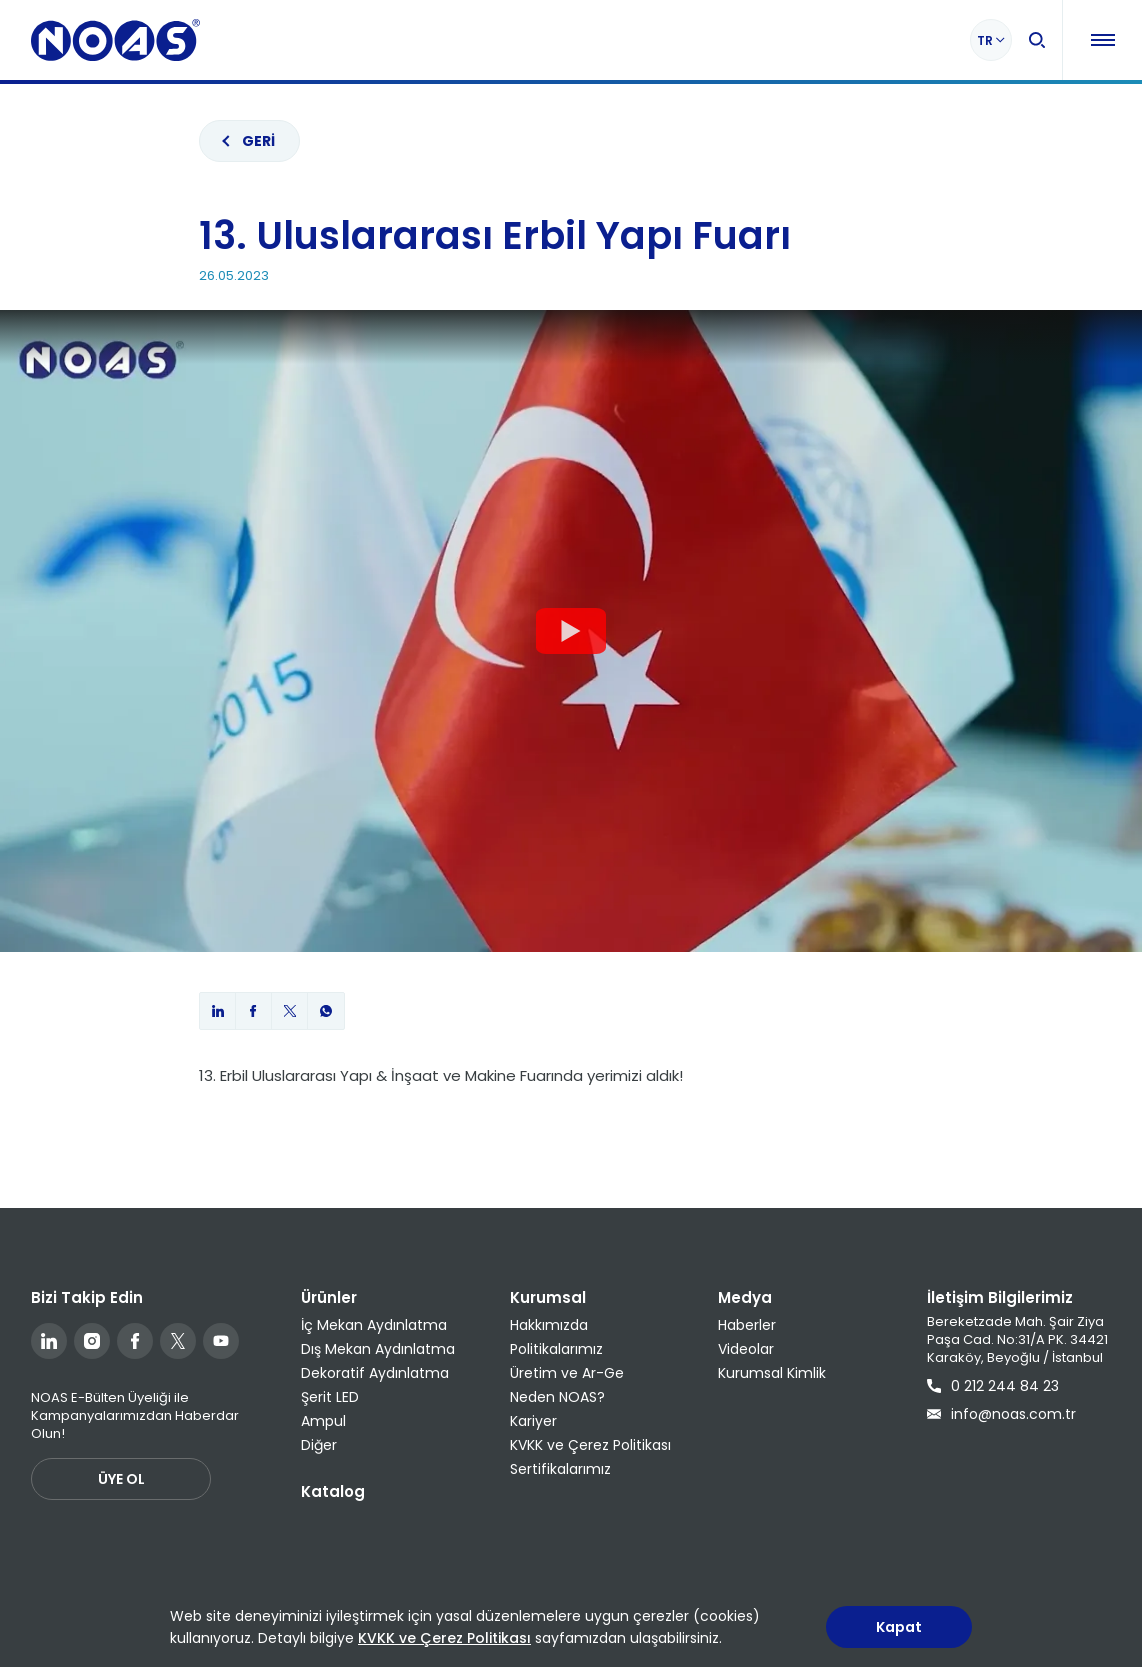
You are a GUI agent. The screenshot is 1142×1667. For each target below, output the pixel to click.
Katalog (333, 1491)
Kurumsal (548, 1297)
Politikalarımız (556, 1349)
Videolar (746, 1349)
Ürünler (329, 1297)
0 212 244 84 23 (993, 1386)
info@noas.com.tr (1001, 1414)
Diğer (319, 1445)
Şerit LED (330, 1397)
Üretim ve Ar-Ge (567, 1373)
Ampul (323, 1421)
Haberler (747, 1325)
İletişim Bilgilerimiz (1000, 1297)
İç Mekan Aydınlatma (374, 1325)
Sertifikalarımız (560, 1469)
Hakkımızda (549, 1325)
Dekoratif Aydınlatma (375, 1373)
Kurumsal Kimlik (772, 1373)
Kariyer (533, 1421)
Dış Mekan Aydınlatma (378, 1349)
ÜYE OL (121, 1479)
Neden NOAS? (557, 1397)
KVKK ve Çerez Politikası (590, 1445)
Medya (745, 1297)
